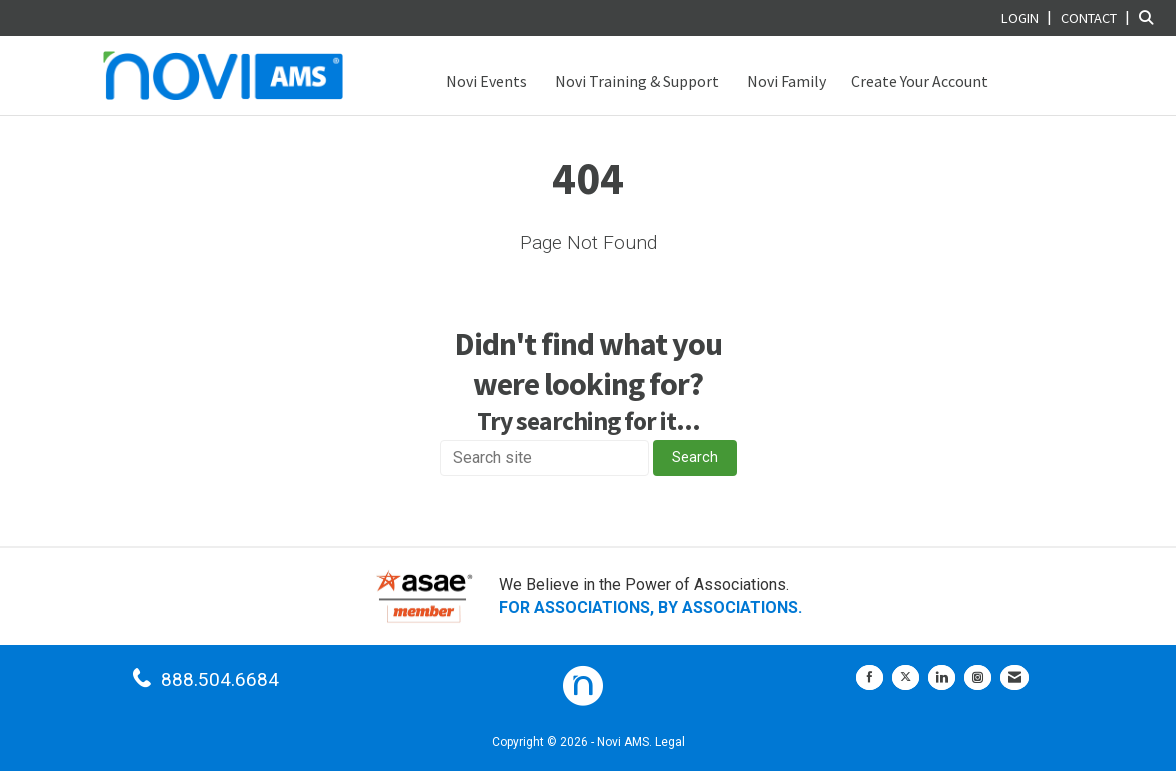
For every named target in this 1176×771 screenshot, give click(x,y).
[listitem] (1029, 17)
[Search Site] (1150, 17)
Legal (670, 742)
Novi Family (785, 81)
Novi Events (485, 81)
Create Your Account (919, 81)
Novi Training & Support (635, 81)
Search (695, 457)
